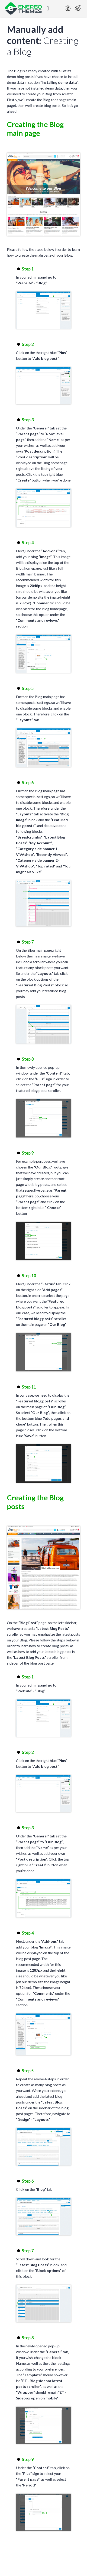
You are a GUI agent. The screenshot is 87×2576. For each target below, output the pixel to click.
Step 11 (29, 1386)
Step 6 (28, 782)
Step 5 (28, 688)
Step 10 (29, 1275)
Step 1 (28, 268)
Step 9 (28, 1153)
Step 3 (28, 419)
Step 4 (28, 542)
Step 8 (28, 1059)
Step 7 (28, 942)
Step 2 (28, 344)
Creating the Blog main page (35, 128)
